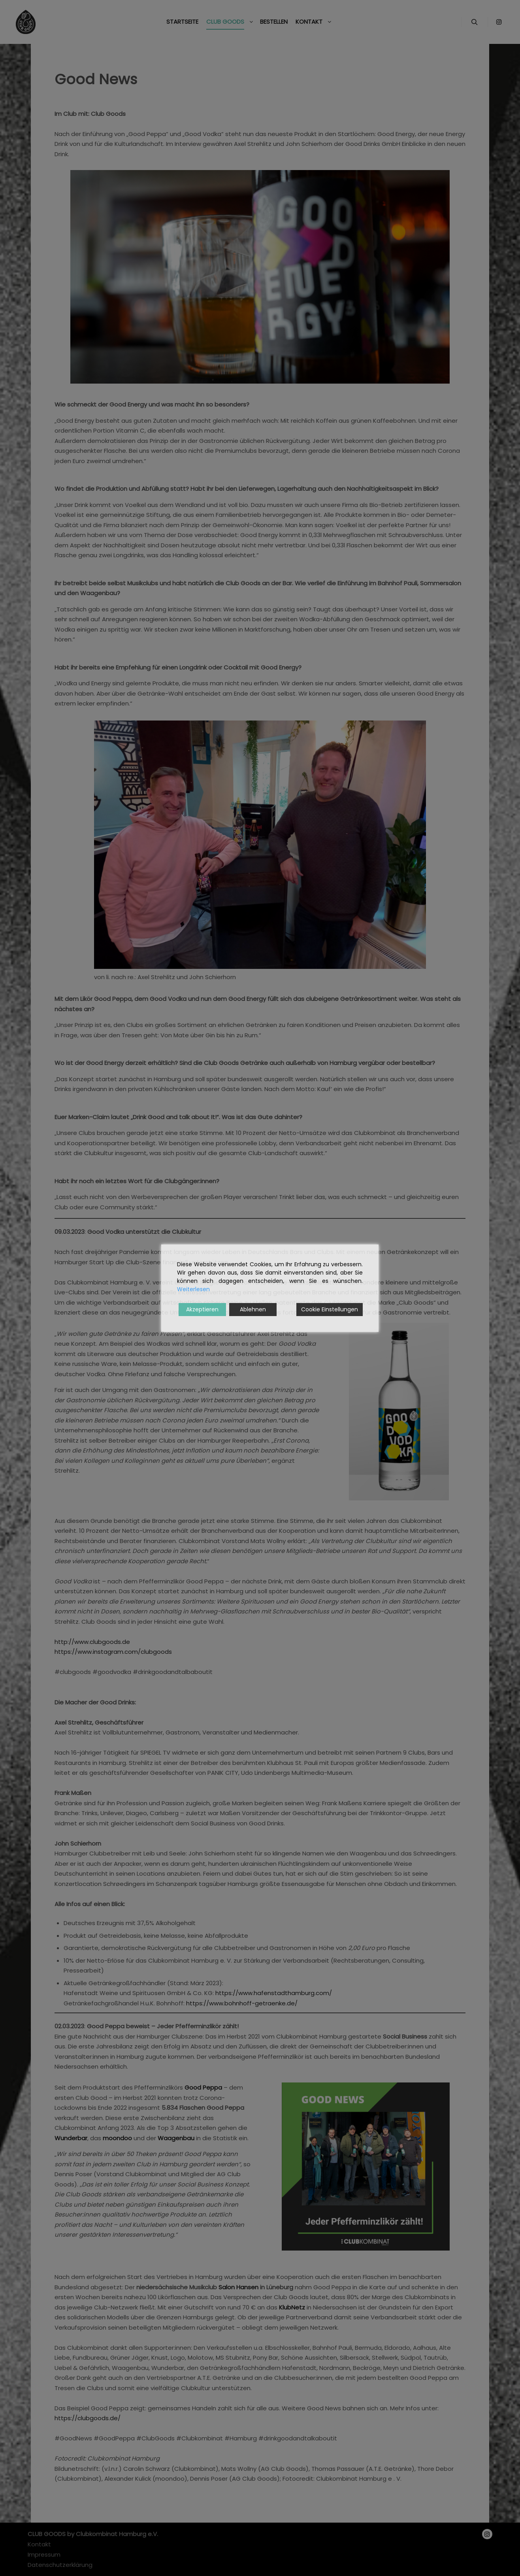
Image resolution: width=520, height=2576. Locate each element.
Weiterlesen (193, 1289)
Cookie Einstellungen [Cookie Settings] (329, 1309)
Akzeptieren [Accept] (202, 1309)
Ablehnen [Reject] (253, 1309)
